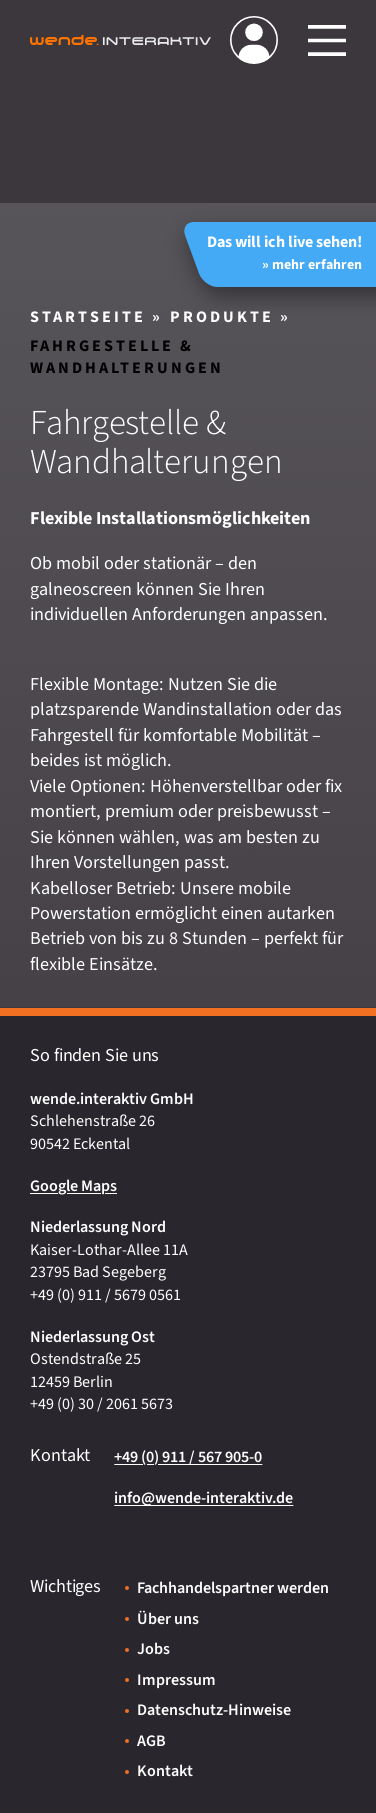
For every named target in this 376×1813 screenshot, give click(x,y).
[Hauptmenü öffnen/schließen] (327, 40)
